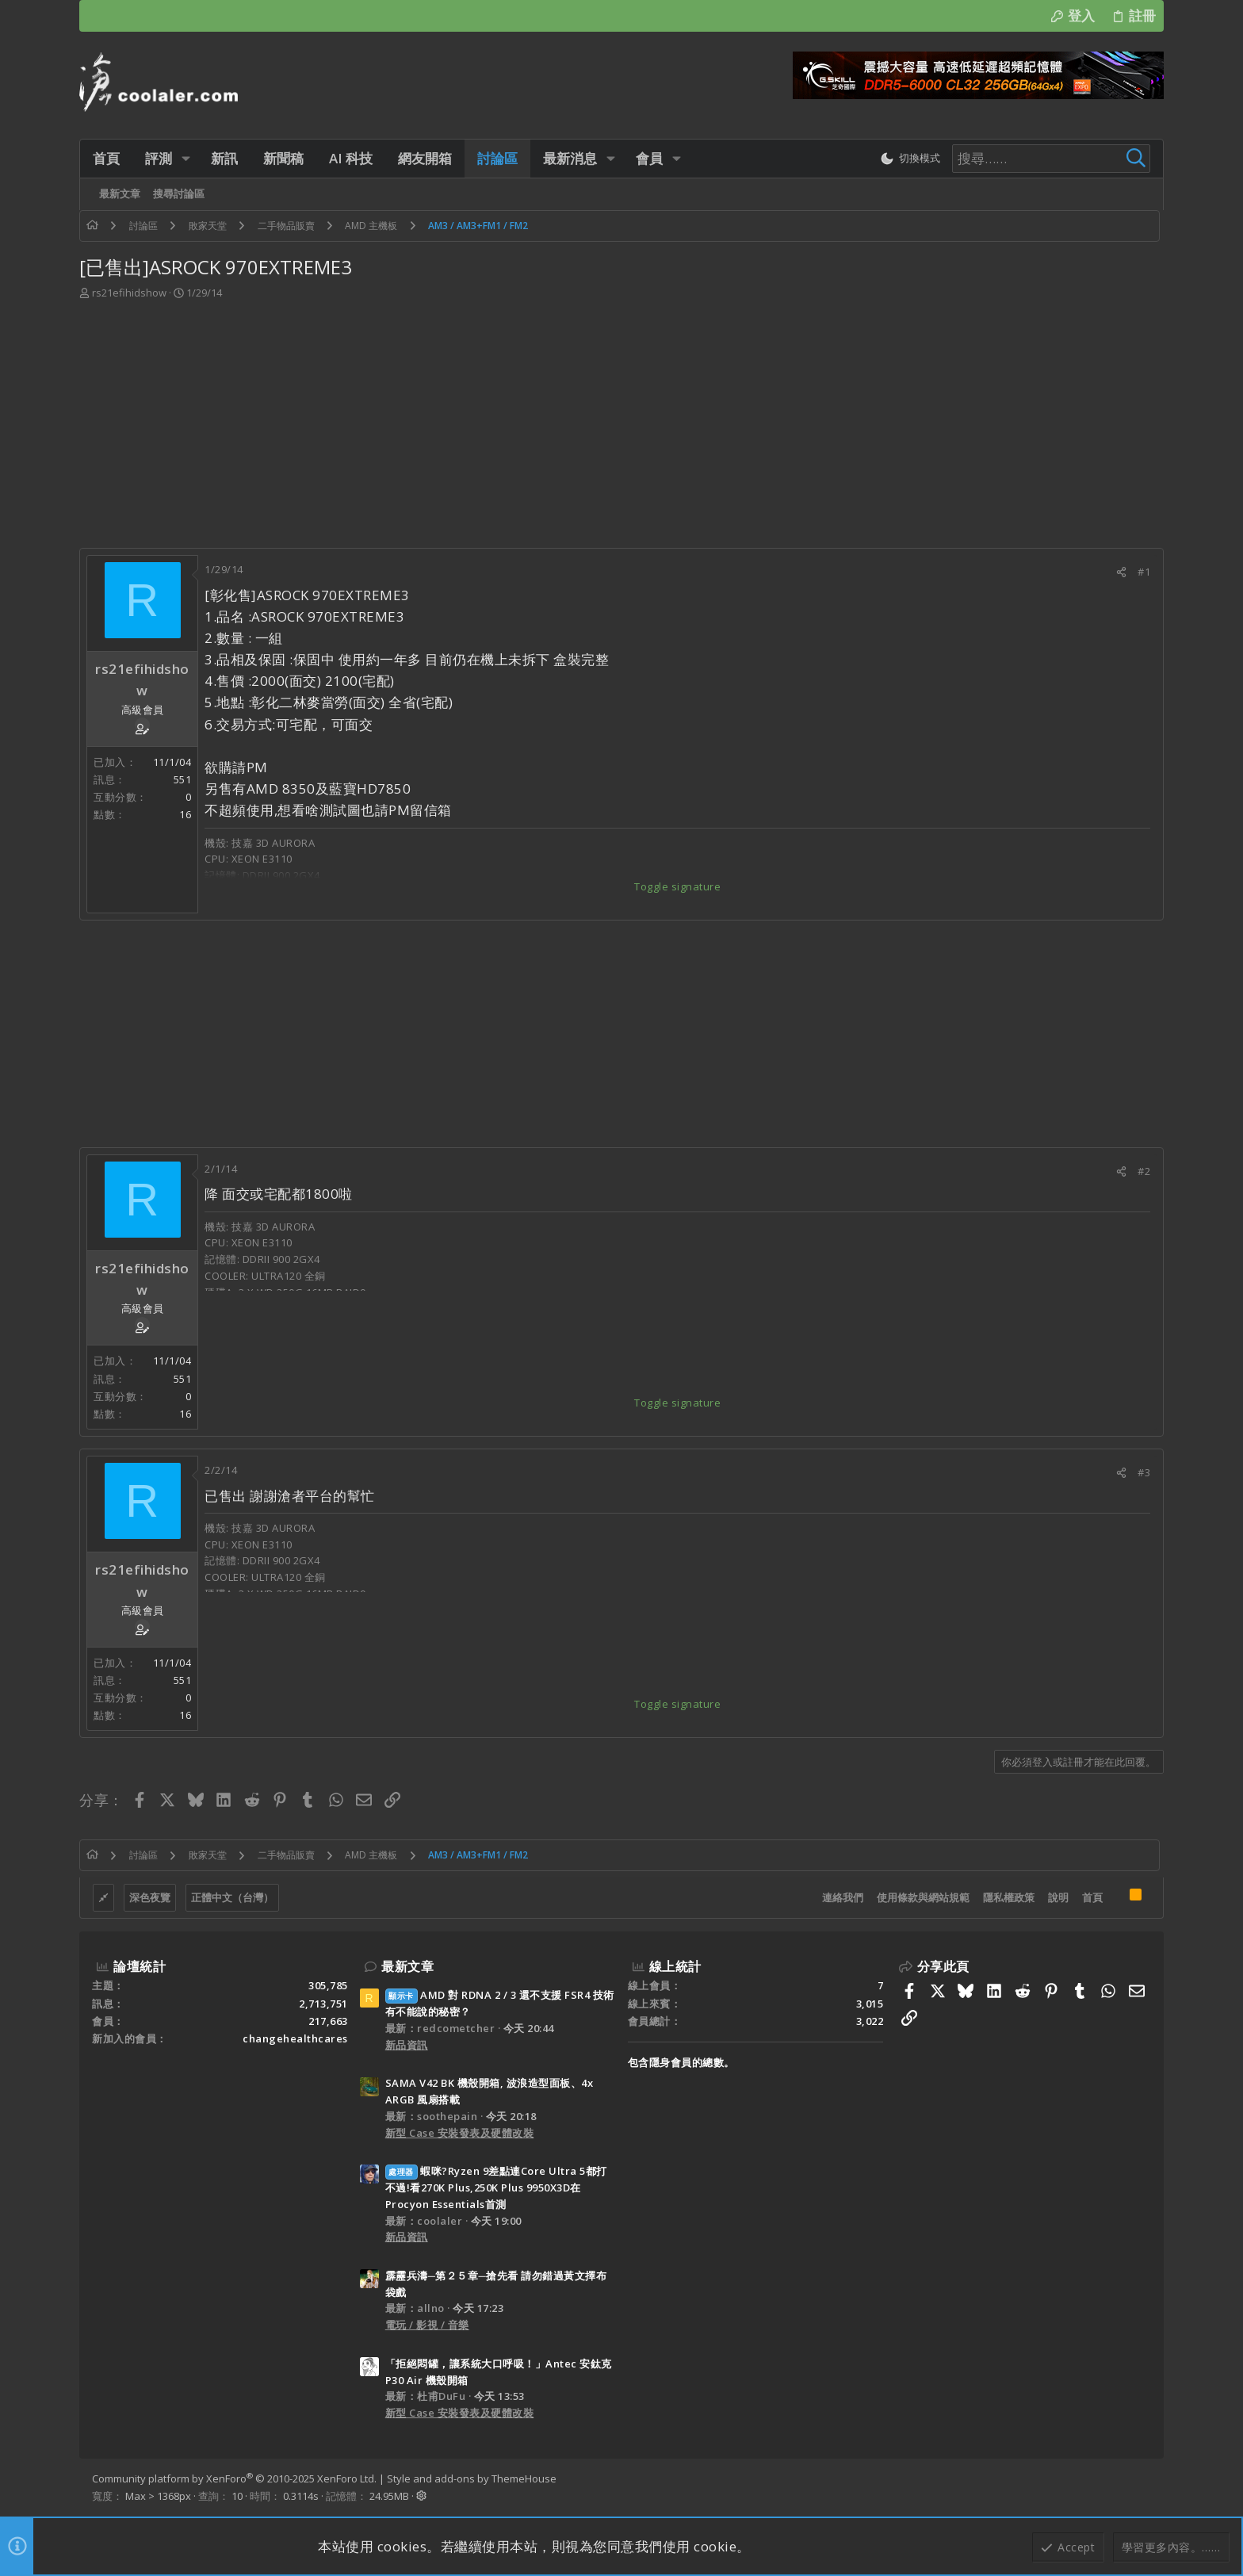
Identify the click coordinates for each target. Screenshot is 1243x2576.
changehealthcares (295, 2038)
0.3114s (301, 2496)
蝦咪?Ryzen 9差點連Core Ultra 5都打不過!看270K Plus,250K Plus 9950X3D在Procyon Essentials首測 (496, 2187)
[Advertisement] (621, 429)
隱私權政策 (1009, 1897)
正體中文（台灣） (232, 1897)
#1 (1144, 572)
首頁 (1092, 1897)
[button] (186, 158)
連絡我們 (842, 1897)
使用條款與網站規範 (923, 1897)
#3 (1144, 1472)
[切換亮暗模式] (910, 158)
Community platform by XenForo (234, 2478)
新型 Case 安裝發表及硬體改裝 (459, 2133)
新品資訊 (406, 2045)
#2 (1144, 1171)
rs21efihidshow (129, 292)
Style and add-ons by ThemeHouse (471, 2478)
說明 (1058, 1897)
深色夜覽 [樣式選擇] (149, 1897)
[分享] (1121, 572)
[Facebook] (1144, 2487)
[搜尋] (1051, 158)
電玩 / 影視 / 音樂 (427, 2325)
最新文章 (407, 1966)
